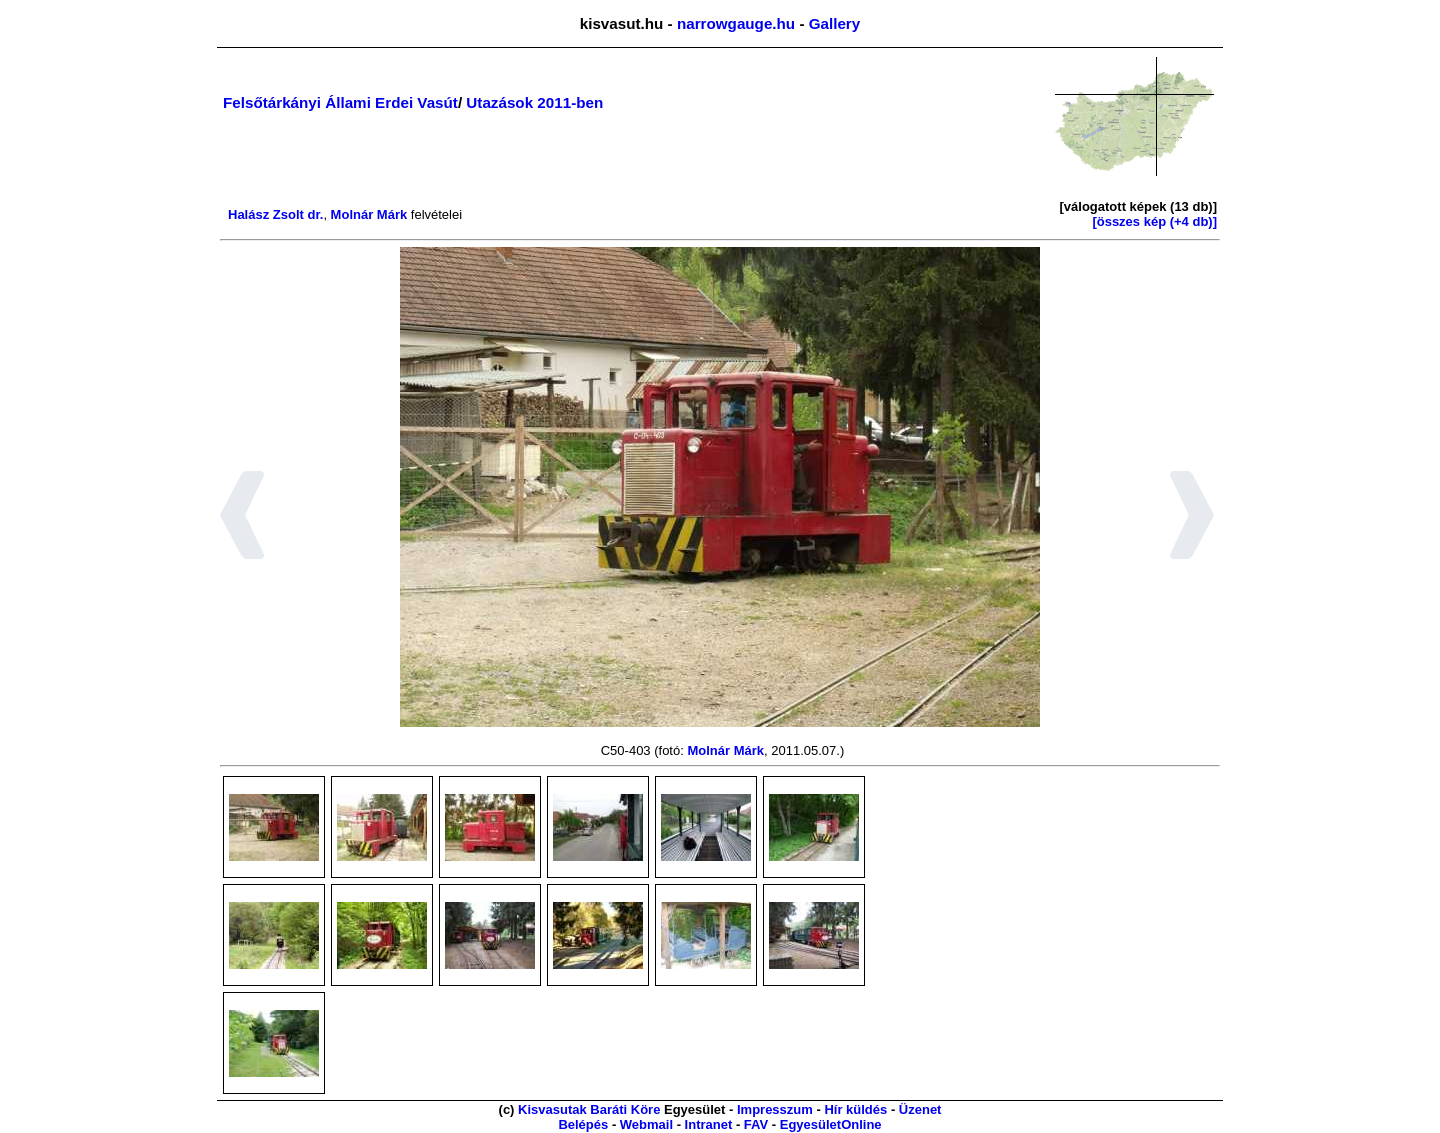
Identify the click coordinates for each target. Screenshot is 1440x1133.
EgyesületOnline (831, 1124)
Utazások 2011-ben (534, 102)
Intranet (709, 1124)
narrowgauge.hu (736, 23)
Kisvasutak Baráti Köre (589, 1109)
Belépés (583, 1124)
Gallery (835, 23)
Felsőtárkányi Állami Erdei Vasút (340, 102)
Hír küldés (855, 1109)
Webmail (646, 1124)
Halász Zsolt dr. (275, 214)
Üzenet (920, 1109)
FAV (756, 1124)
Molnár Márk (369, 214)
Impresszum (775, 1109)
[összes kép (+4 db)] (1154, 221)
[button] (242, 518)
